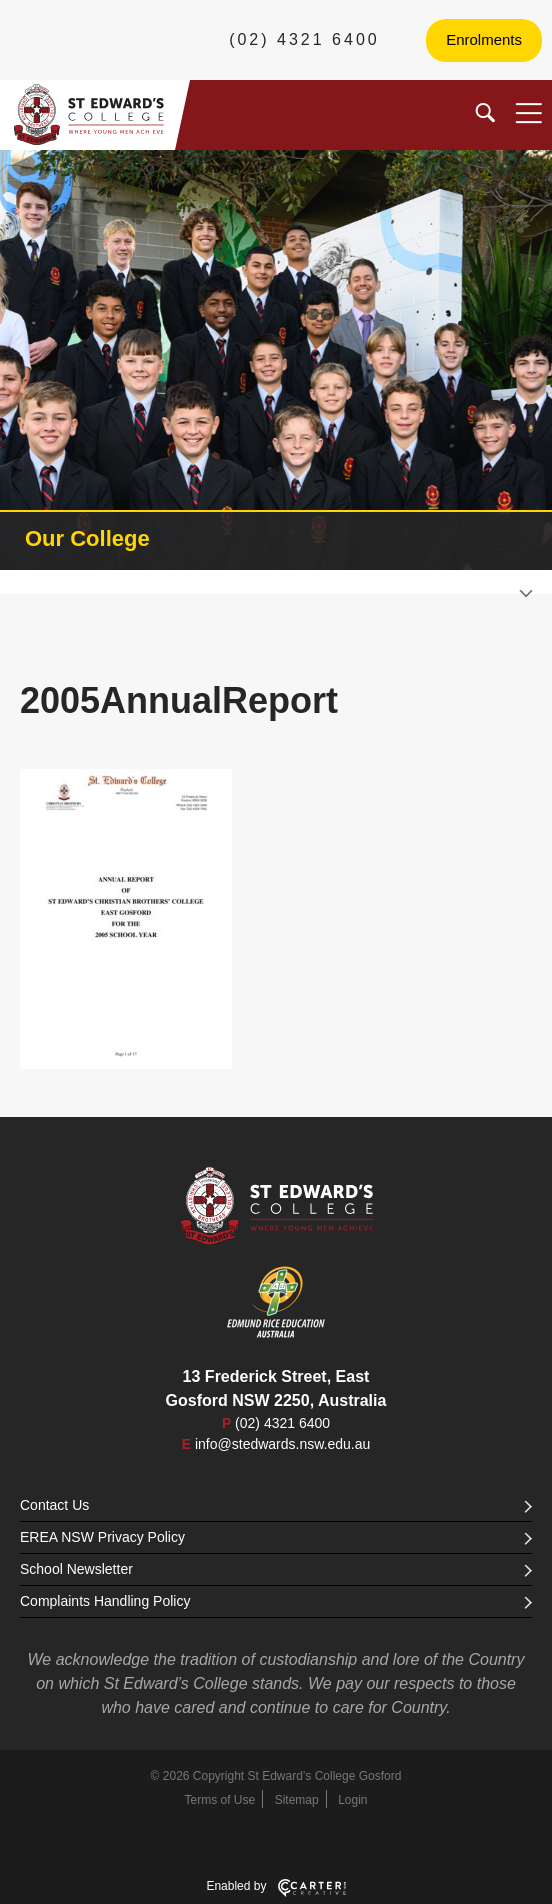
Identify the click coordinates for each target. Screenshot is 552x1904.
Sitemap (297, 1800)
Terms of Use (220, 1800)
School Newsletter (276, 1569)
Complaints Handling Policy (276, 1601)
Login (352, 1800)
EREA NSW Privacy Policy (276, 1537)
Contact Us (276, 1505)
